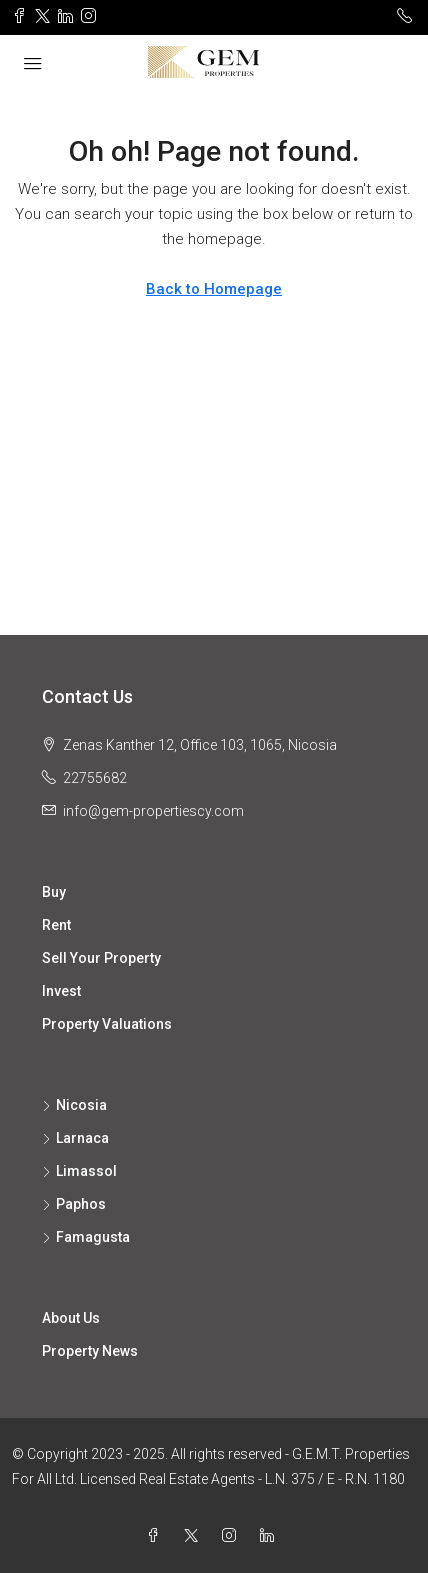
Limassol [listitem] (79, 1171)
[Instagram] (233, 1536)
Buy (54, 892)
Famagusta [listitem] (86, 1237)
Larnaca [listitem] (75, 1138)
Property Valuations (107, 1024)
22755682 (95, 778)
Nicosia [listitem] (74, 1105)
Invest (61, 991)
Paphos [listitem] (74, 1204)
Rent (56, 925)
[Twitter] (195, 1536)
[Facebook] (157, 1536)
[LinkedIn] (271, 1536)
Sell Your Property (101, 958)
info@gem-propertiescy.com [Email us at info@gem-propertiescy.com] (153, 811)
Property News (90, 1351)
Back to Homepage (214, 289)
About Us (71, 1318)
